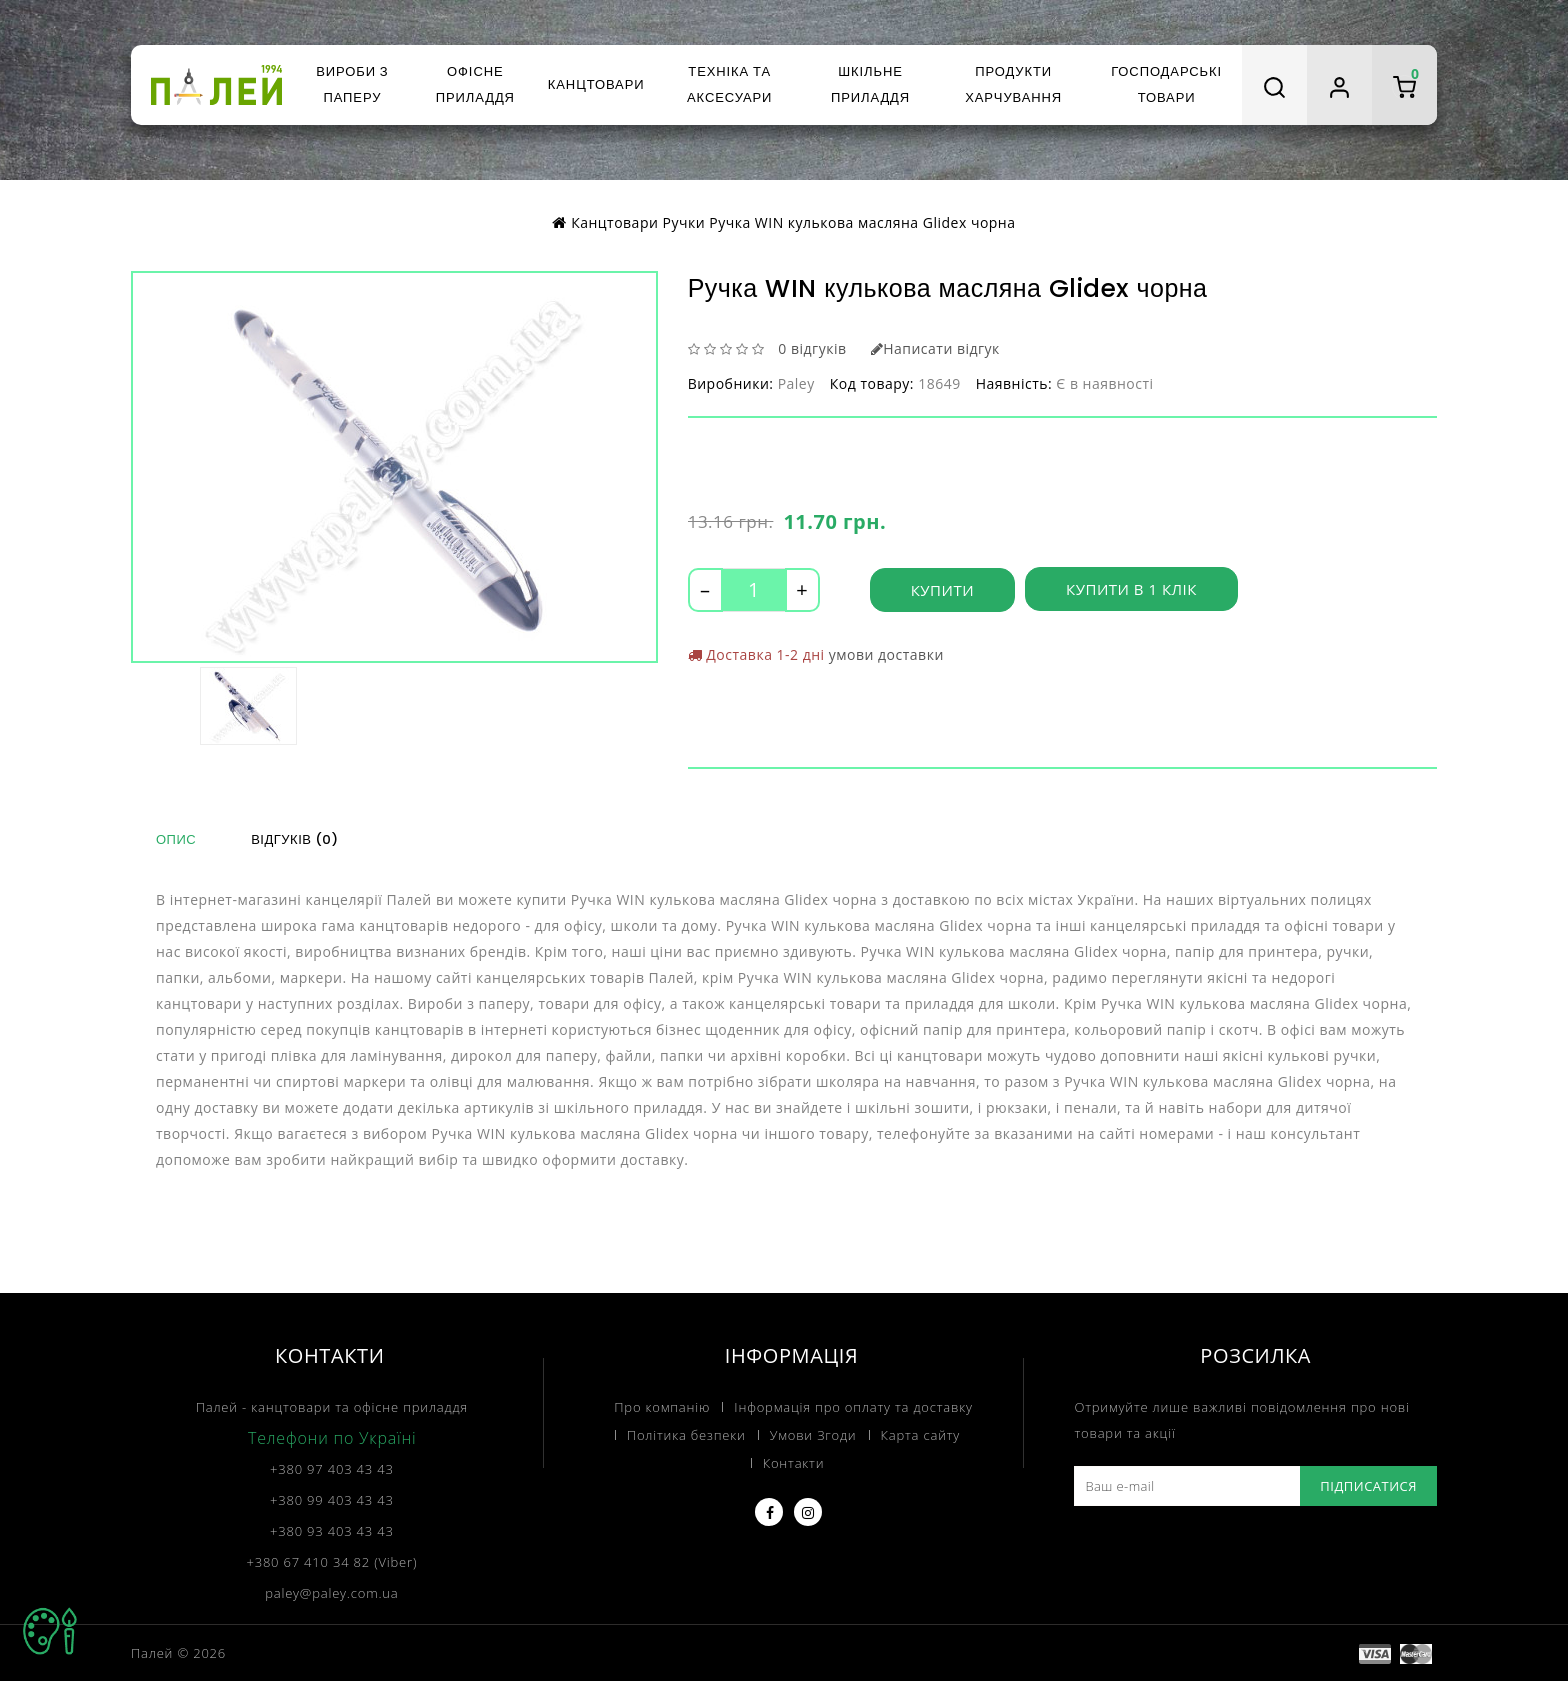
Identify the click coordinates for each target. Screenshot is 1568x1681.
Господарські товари (1166, 84)
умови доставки (886, 654)
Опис (176, 839)
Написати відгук (935, 348)
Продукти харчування (1013, 84)
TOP (50, 1631)
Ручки (684, 222)
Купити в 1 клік (1131, 590)
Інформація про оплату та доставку (853, 1406)
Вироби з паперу (352, 84)
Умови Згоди (813, 1434)
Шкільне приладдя (870, 84)
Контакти (794, 1462)
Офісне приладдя (475, 84)
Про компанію (662, 1406)
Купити (942, 590)
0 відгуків (812, 348)
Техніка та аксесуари (729, 84)
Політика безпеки (686, 1434)
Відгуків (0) (294, 839)
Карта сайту (921, 1434)
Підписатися (1368, 1485)
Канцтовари (596, 84)
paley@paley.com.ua (331, 1592)
